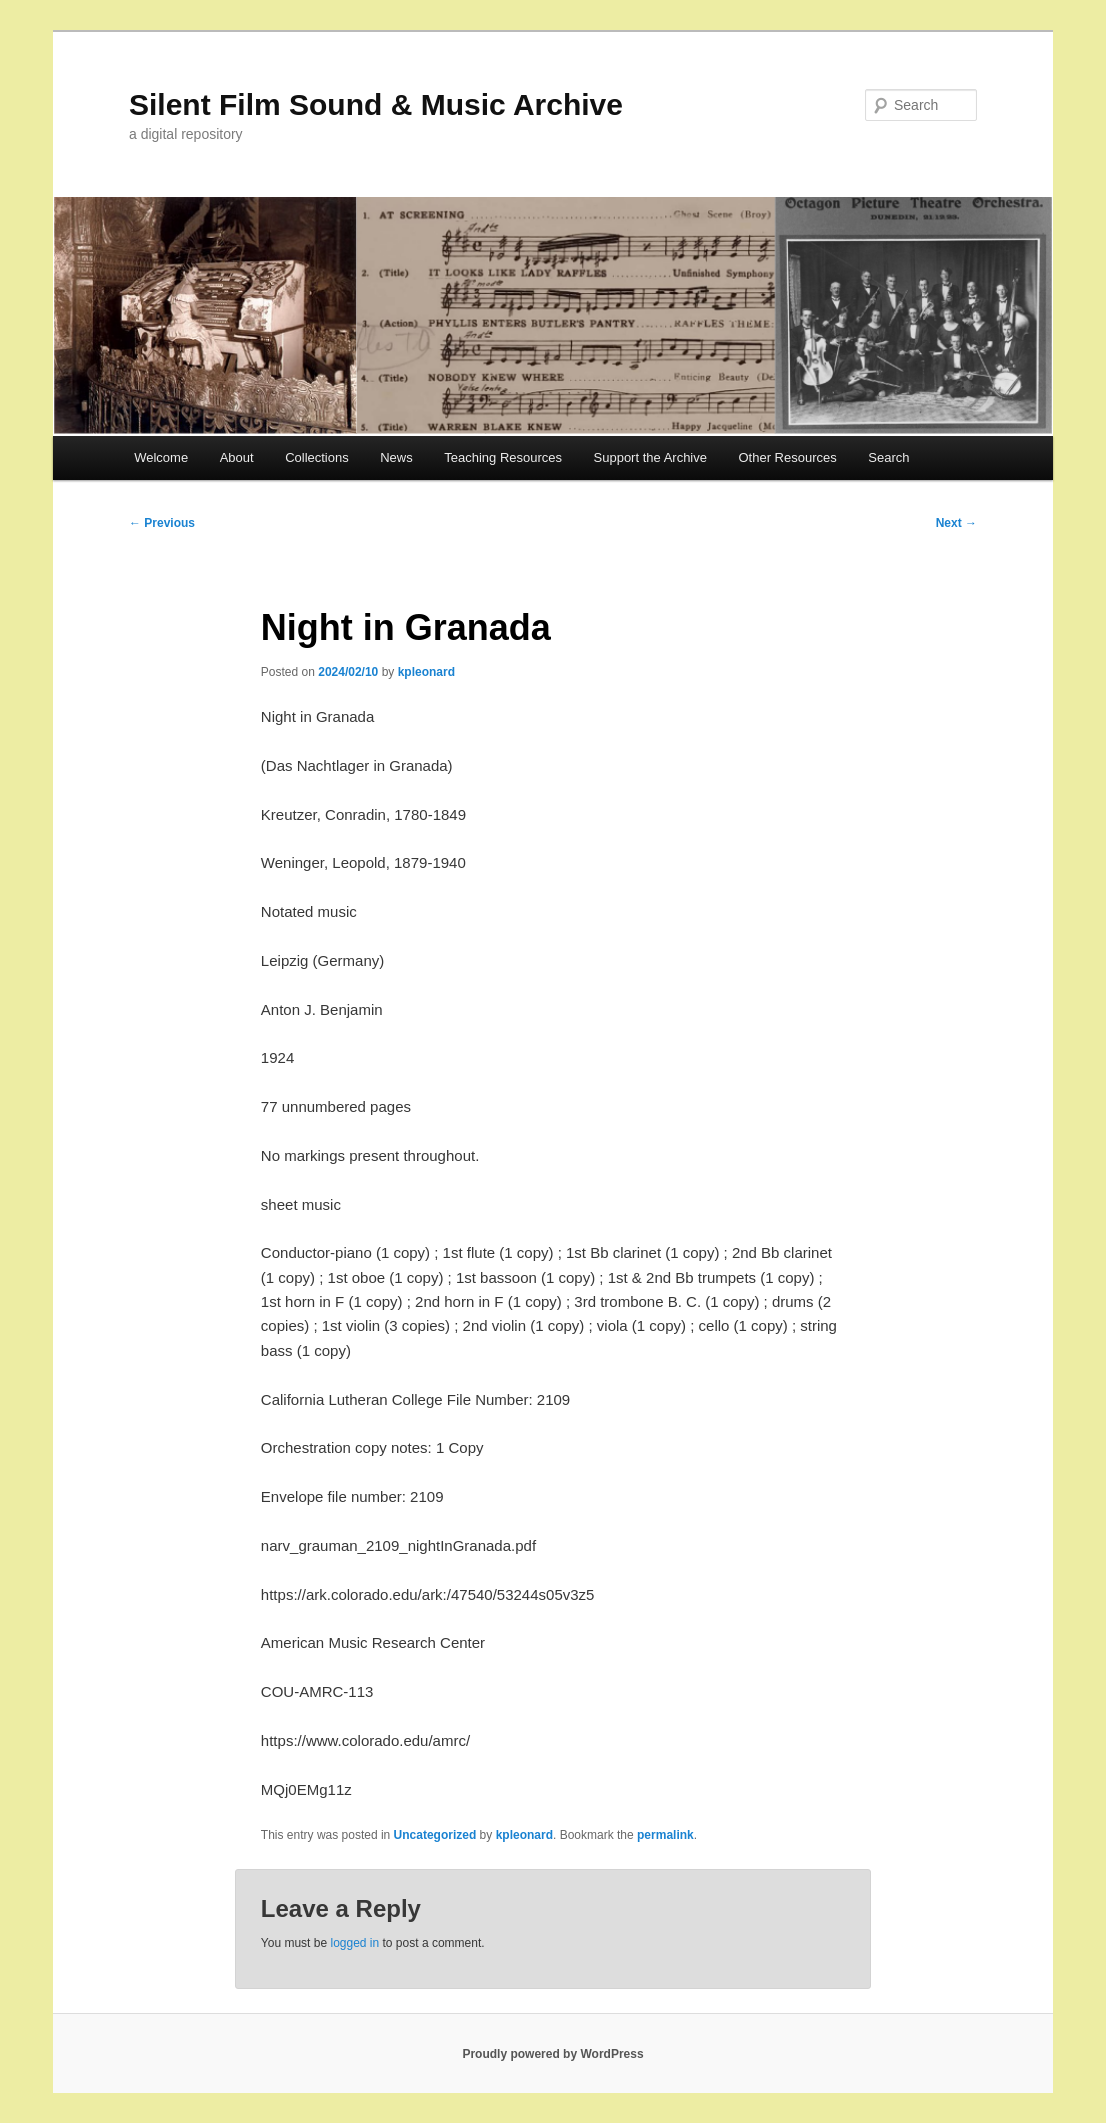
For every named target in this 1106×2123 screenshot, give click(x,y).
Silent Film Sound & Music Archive (376, 104)
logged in (354, 1943)
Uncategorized (435, 1835)
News (396, 457)
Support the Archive (650, 457)
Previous (162, 523)
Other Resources (788, 457)
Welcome (161, 457)
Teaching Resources (503, 457)
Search (888, 457)
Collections (317, 457)
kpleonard (426, 672)
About (237, 457)
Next (956, 523)
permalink (665, 1835)
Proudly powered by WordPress (552, 2054)
